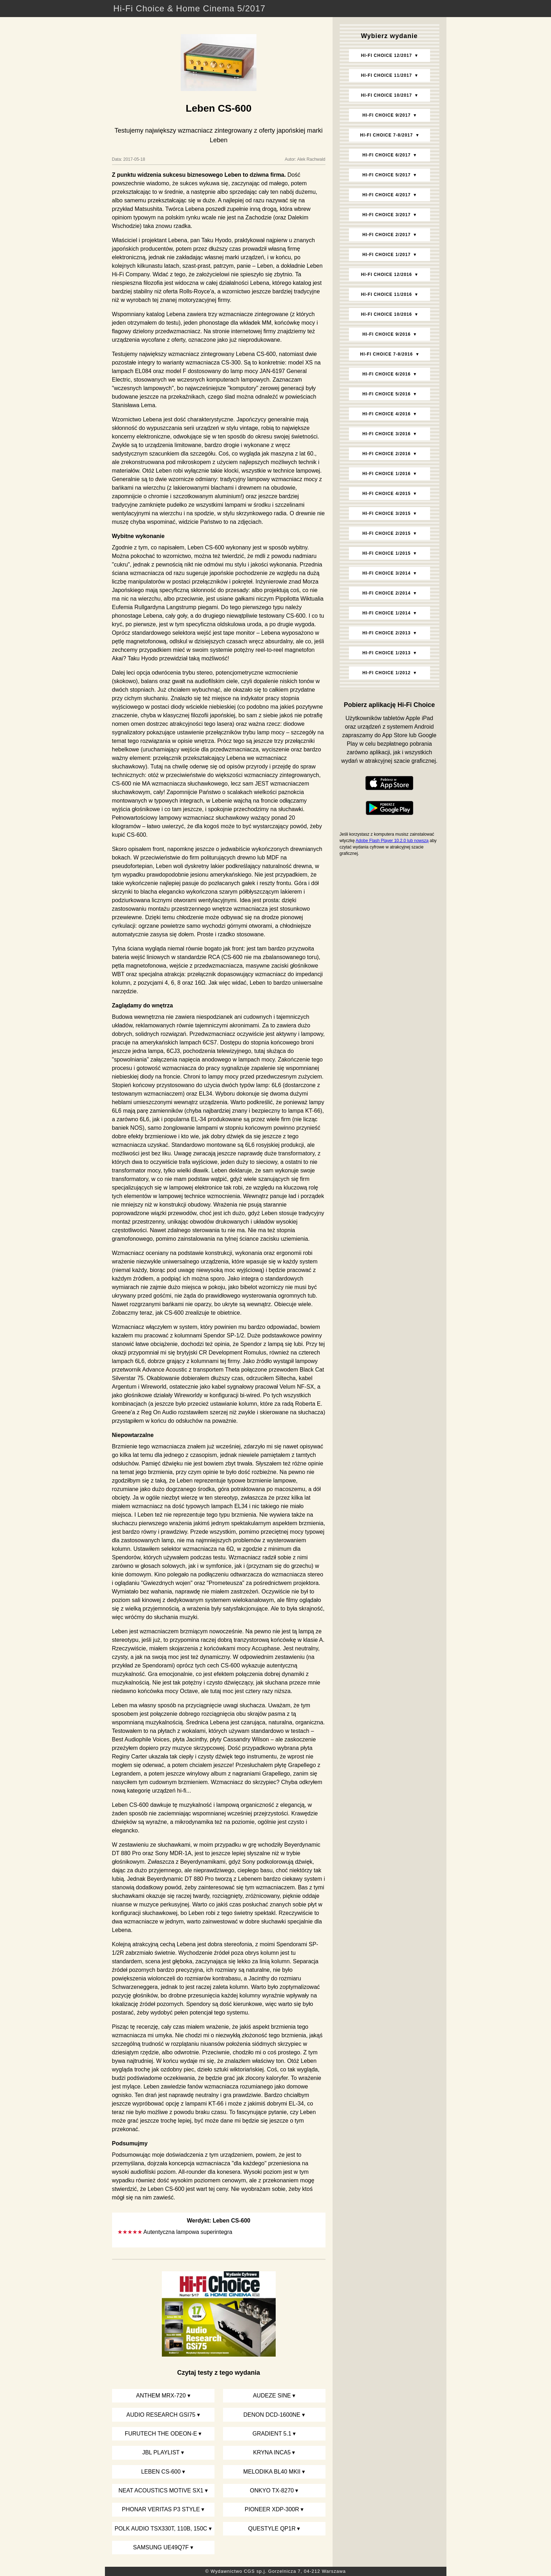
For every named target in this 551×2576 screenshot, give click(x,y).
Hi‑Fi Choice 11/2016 (386, 294)
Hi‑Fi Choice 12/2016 (386, 274)
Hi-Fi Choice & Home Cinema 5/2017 (189, 8)
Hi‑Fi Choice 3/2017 (386, 214)
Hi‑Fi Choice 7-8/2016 (386, 354)
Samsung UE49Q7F (161, 2547)
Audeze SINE (272, 2396)
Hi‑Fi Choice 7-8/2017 (386, 135)
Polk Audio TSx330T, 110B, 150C (161, 2529)
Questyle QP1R (272, 2529)
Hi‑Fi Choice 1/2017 (386, 254)
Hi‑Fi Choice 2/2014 (386, 593)
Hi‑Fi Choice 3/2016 (386, 433)
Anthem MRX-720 (161, 2396)
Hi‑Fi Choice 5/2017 (386, 174)
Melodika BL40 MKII (272, 2472)
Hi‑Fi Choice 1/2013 (386, 652)
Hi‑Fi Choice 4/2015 (386, 493)
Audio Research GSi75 (160, 2415)
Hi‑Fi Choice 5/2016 (386, 394)
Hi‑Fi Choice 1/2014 (386, 613)
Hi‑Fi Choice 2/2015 (386, 533)
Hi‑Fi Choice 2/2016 (386, 453)
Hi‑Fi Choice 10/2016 (386, 314)
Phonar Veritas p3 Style (161, 2509)
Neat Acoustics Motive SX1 (160, 2490)
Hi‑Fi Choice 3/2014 (386, 573)
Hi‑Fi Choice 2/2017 (386, 234)
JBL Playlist (161, 2452)
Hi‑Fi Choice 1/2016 (386, 473)
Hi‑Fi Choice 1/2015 (386, 553)
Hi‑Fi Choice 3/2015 (386, 513)
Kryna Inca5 (272, 2452)
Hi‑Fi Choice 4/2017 (386, 194)
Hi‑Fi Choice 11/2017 (386, 75)
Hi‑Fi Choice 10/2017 (386, 95)
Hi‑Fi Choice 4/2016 (386, 413)
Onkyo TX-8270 (272, 2490)
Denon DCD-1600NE (271, 2415)
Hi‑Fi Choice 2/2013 (386, 632)
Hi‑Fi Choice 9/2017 (386, 115)
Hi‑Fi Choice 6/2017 (386, 155)
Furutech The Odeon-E (161, 2434)
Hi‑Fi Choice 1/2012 (386, 672)
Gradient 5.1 (272, 2434)
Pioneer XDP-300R (272, 2509)
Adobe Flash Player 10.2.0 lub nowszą (392, 840)
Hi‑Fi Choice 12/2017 (386, 55)
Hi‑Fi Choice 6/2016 (386, 374)
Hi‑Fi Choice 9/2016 (386, 334)
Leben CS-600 (161, 2472)
